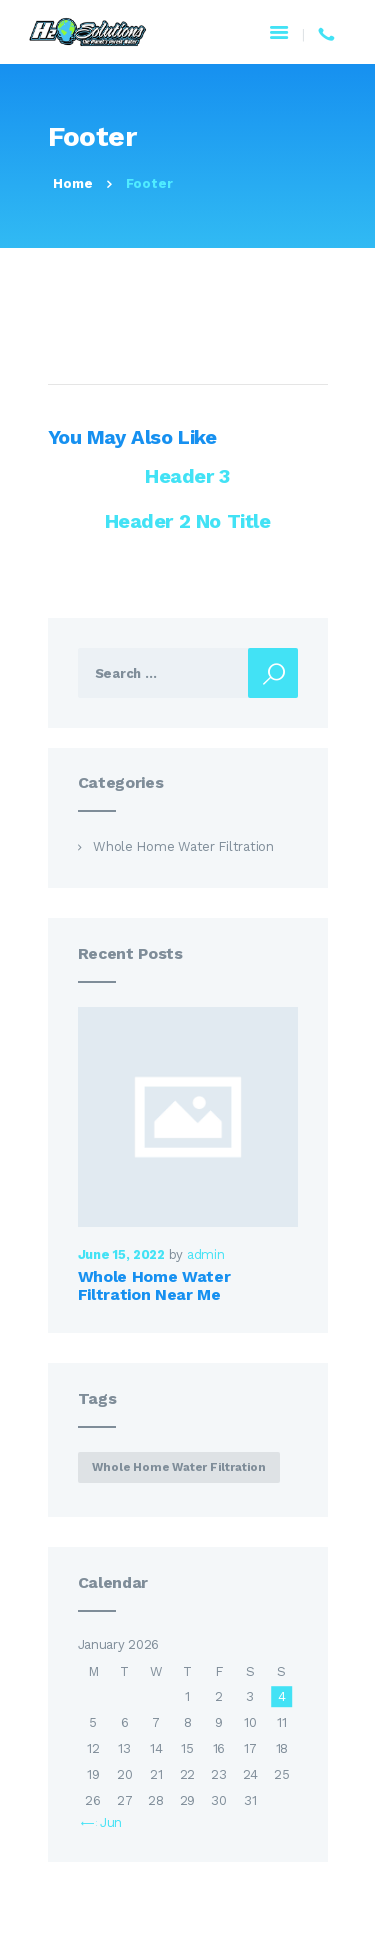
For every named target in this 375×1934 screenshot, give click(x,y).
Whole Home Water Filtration (183, 846)
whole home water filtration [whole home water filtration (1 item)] (179, 1467)
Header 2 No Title (188, 521)
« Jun (107, 1822)
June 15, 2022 (121, 1254)
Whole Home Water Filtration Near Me (154, 1285)
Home (73, 183)
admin (206, 1254)
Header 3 (187, 476)
